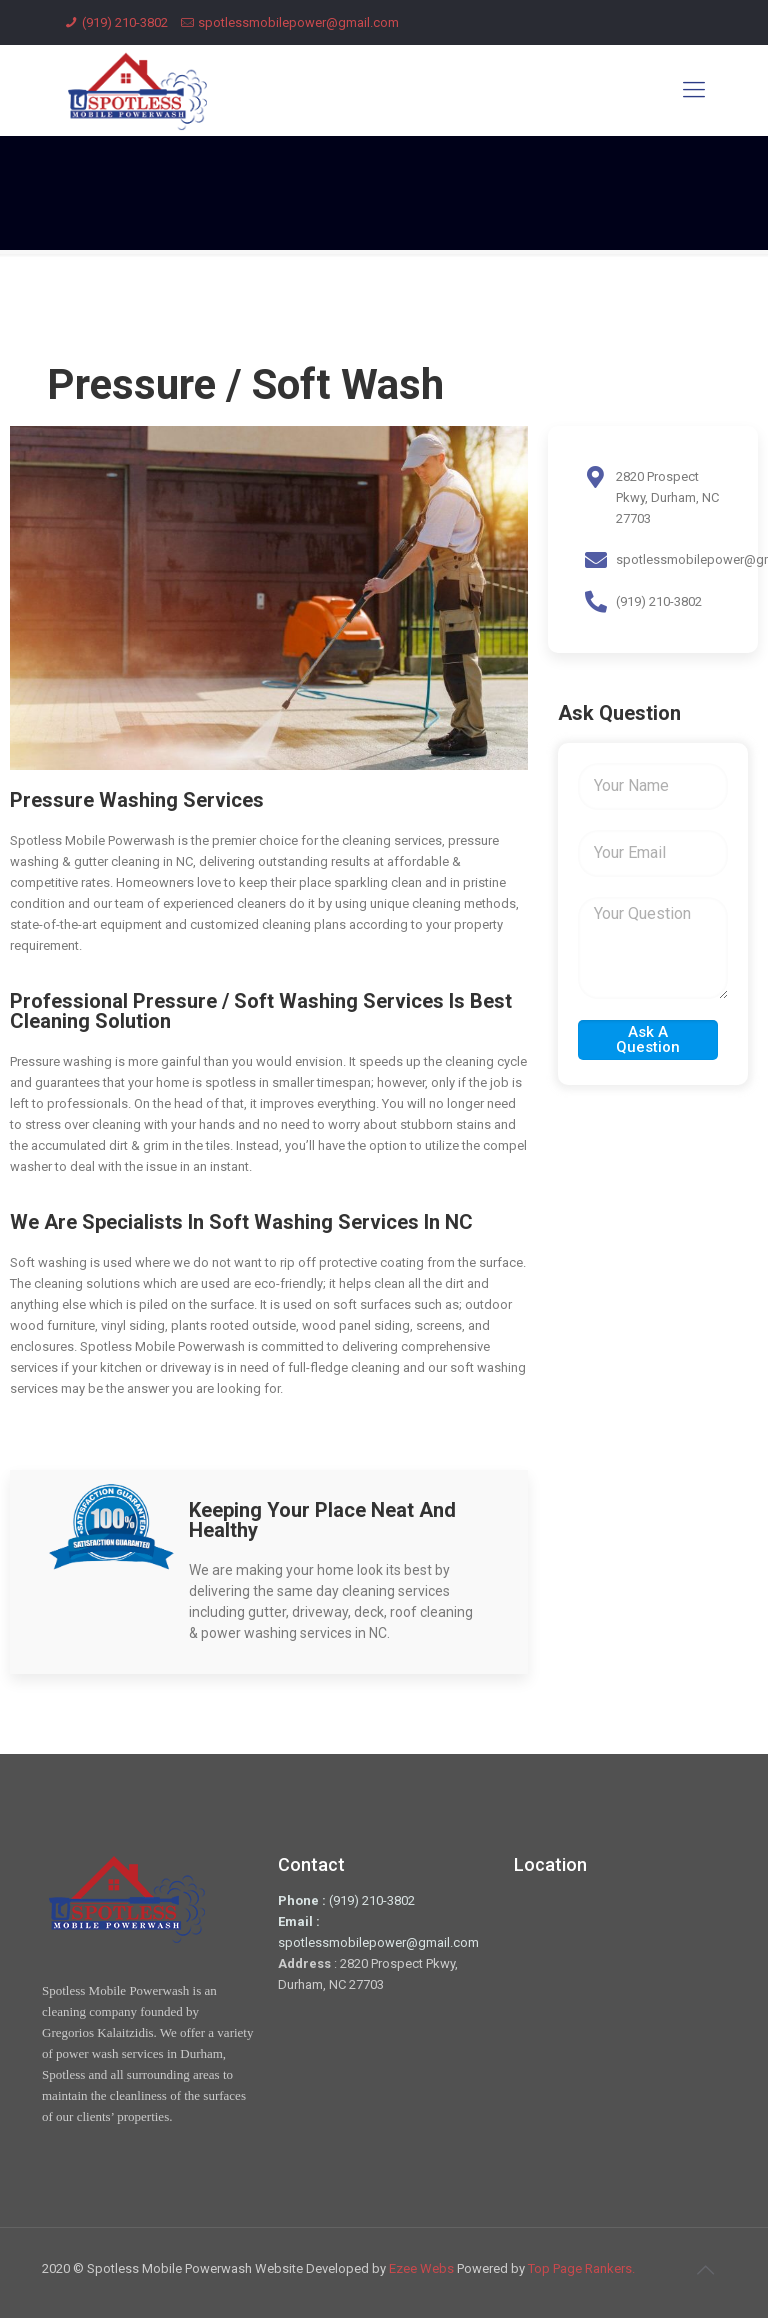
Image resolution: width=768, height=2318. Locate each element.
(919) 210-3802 (125, 22)
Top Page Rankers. (581, 2268)
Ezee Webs (423, 2268)
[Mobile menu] (694, 90)
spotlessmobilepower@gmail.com (298, 22)
